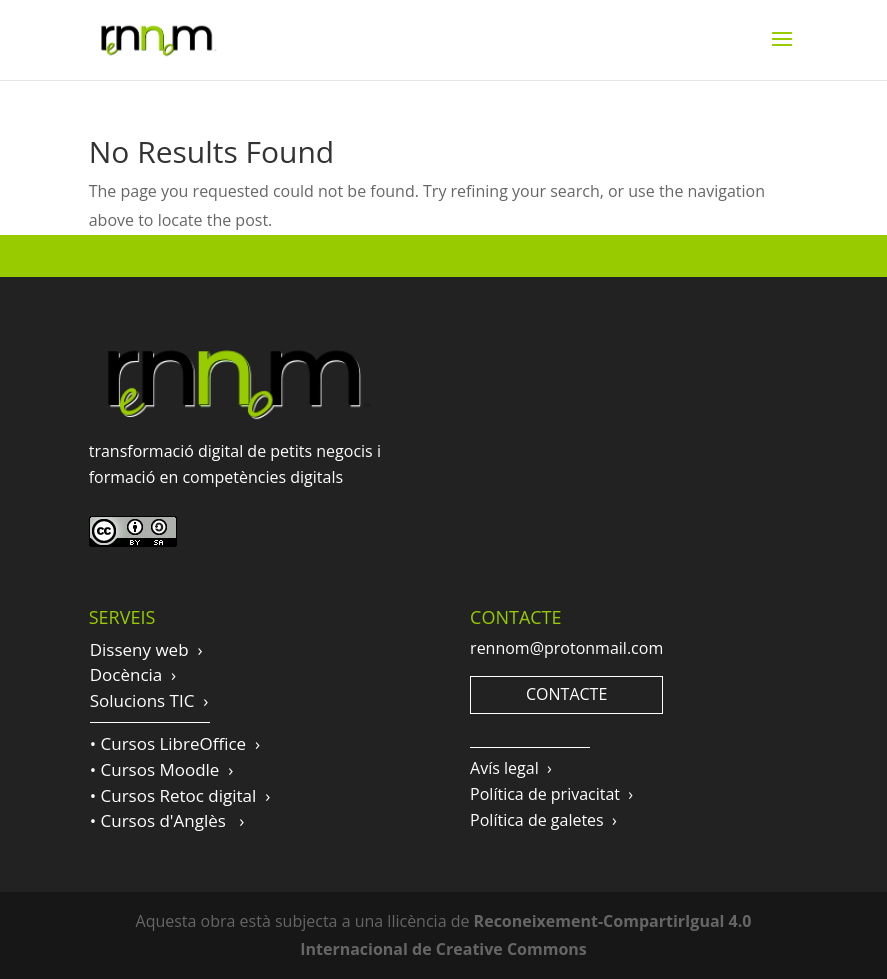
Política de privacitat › (551, 794)
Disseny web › (146, 649)
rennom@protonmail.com (566, 648)
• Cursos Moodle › (162, 769)
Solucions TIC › (149, 700)
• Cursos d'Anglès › (167, 820)
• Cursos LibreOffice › (175, 743)
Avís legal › (511, 768)
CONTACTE (566, 694)
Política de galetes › (543, 820)
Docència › (133, 674)
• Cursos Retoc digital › (180, 795)
